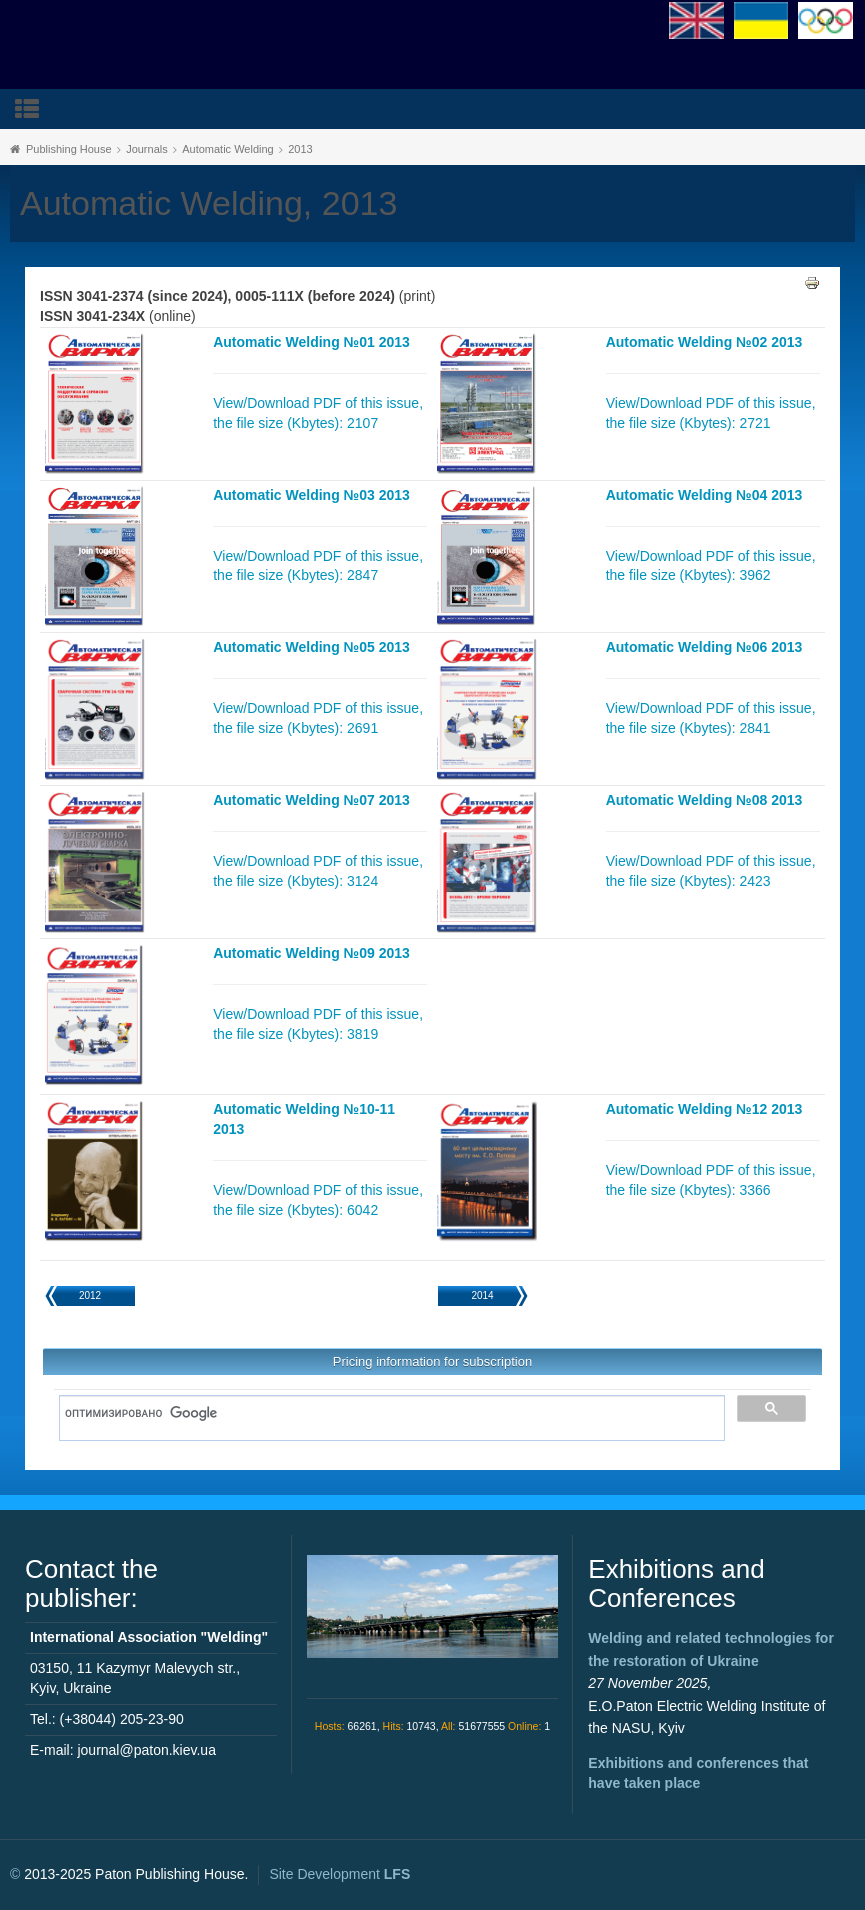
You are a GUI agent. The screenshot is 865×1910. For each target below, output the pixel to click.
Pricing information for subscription (432, 1361)
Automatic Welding (228, 149)
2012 (90, 1295)
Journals (147, 149)
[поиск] (385, 1413)
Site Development (339, 1874)
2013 (300, 149)
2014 (482, 1295)
